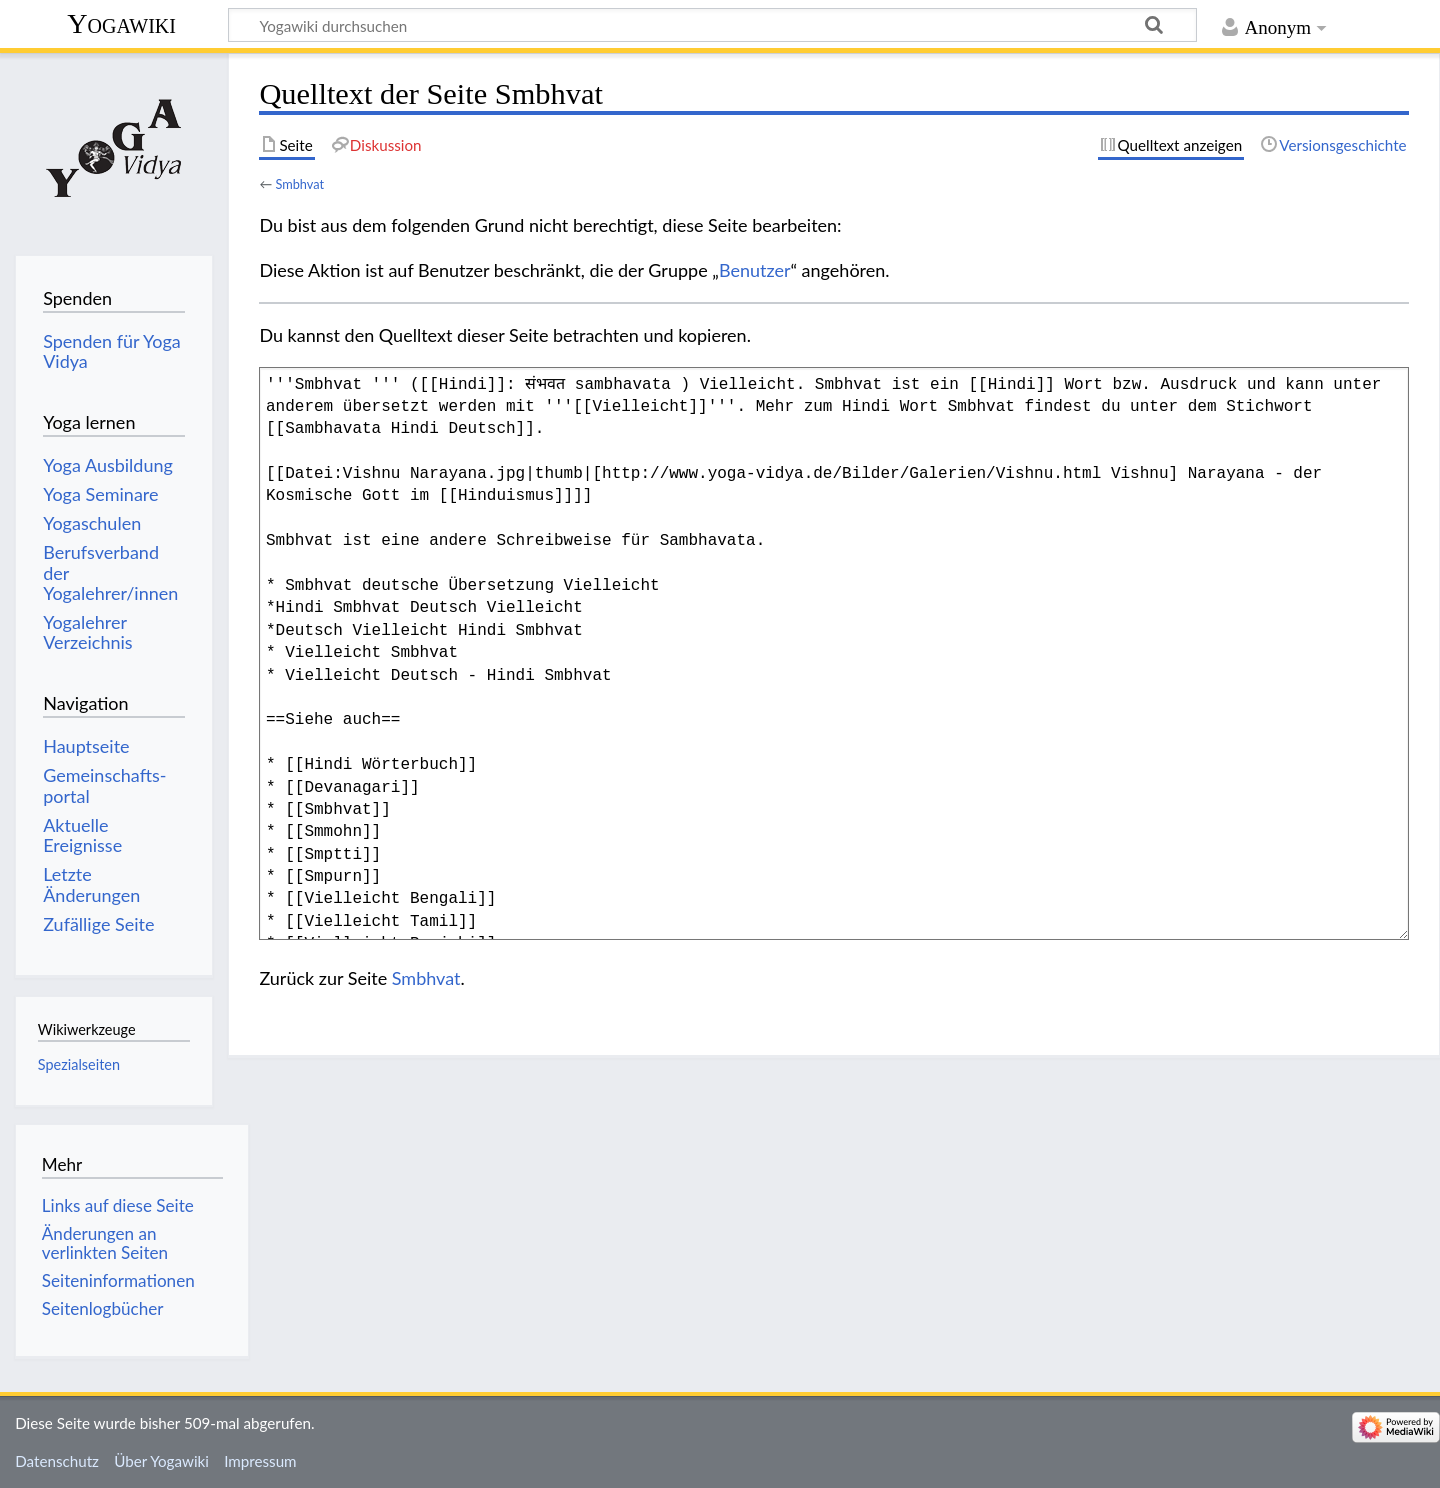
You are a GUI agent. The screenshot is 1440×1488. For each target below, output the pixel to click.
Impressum (260, 1461)
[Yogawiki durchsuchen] (712, 25)
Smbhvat (299, 184)
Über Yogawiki (161, 1461)
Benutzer (755, 270)
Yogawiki (121, 23)
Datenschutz (57, 1461)
